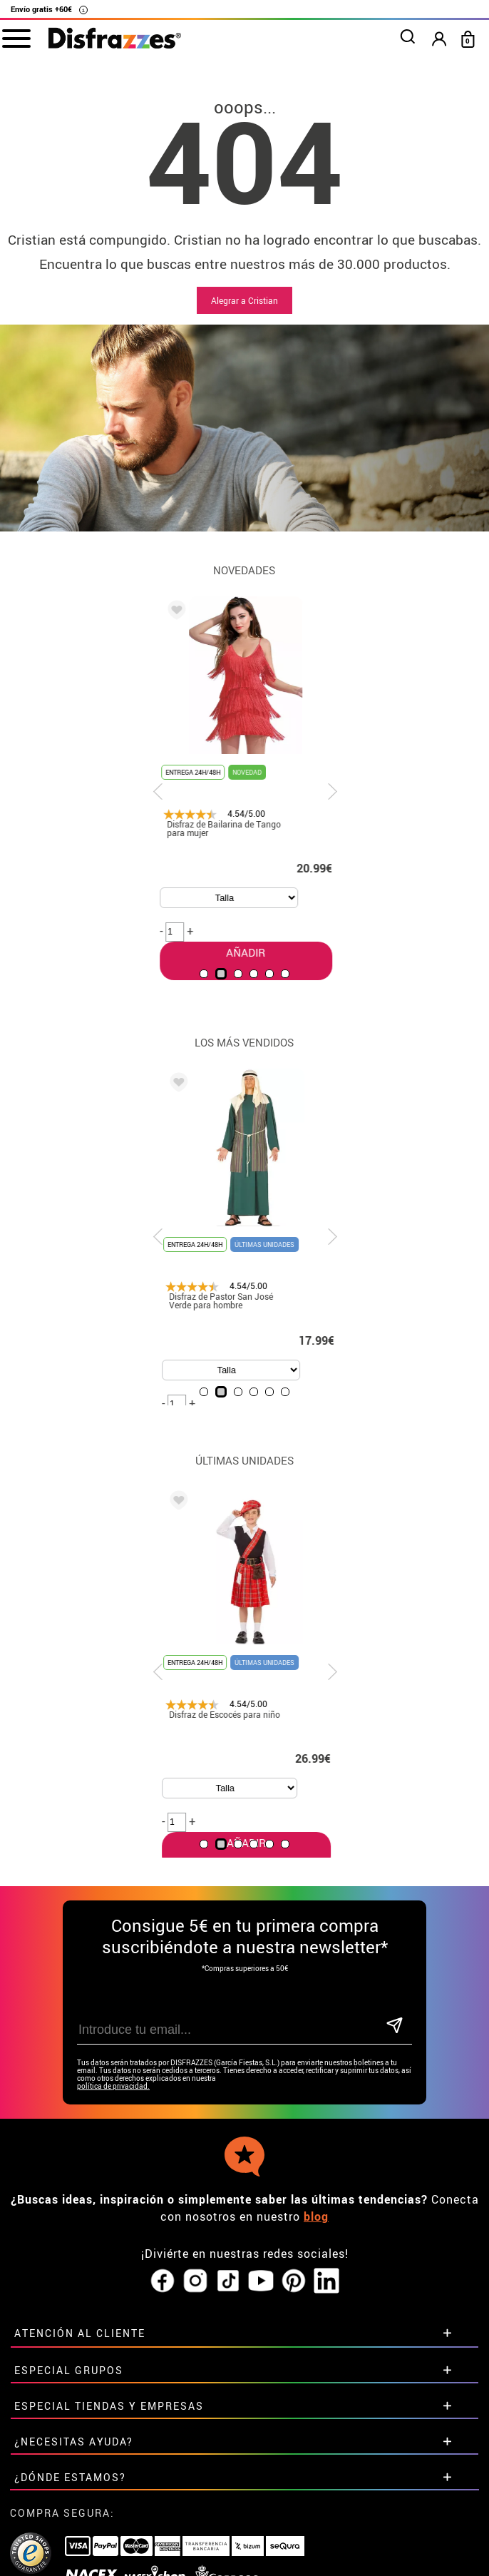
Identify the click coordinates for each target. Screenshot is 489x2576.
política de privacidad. (113, 2086)
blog (316, 2216)
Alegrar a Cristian (244, 300)
